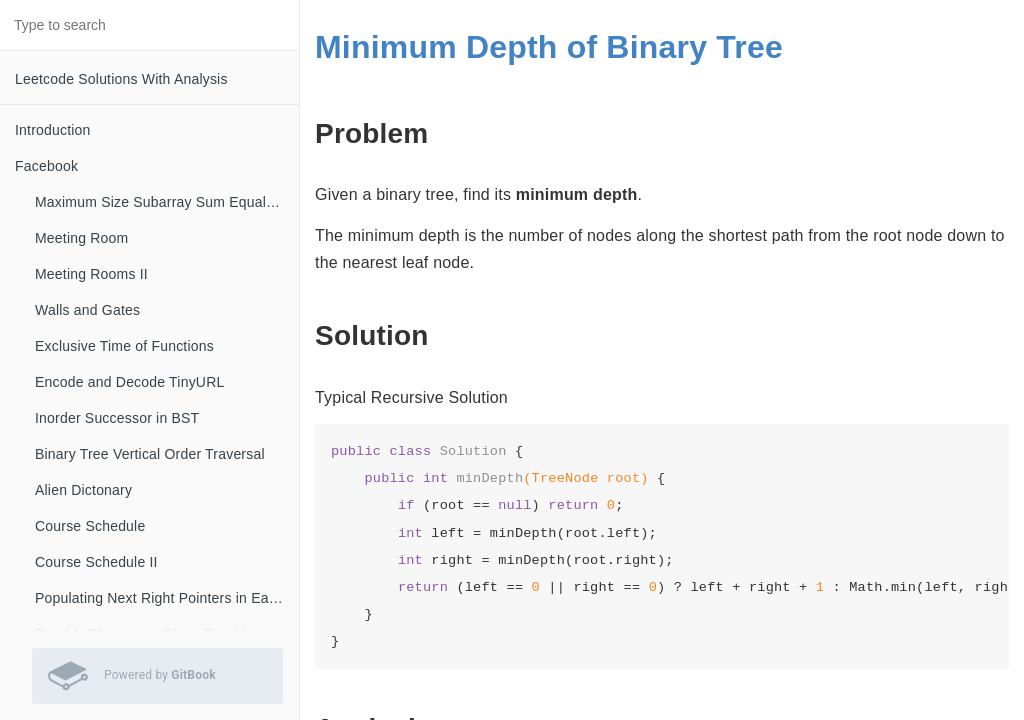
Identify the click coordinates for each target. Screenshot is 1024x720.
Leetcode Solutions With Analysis (121, 79)
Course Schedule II (96, 562)
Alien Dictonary (83, 490)
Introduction (53, 130)
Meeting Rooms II (91, 274)
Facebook (46, 166)
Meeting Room (81, 238)
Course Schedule (90, 526)
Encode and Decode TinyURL (129, 382)
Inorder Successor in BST (117, 418)
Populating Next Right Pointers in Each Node (167, 598)
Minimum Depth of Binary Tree (549, 47)
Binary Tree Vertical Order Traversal (150, 454)
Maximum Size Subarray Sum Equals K (161, 202)
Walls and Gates (87, 310)
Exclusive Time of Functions (124, 346)
